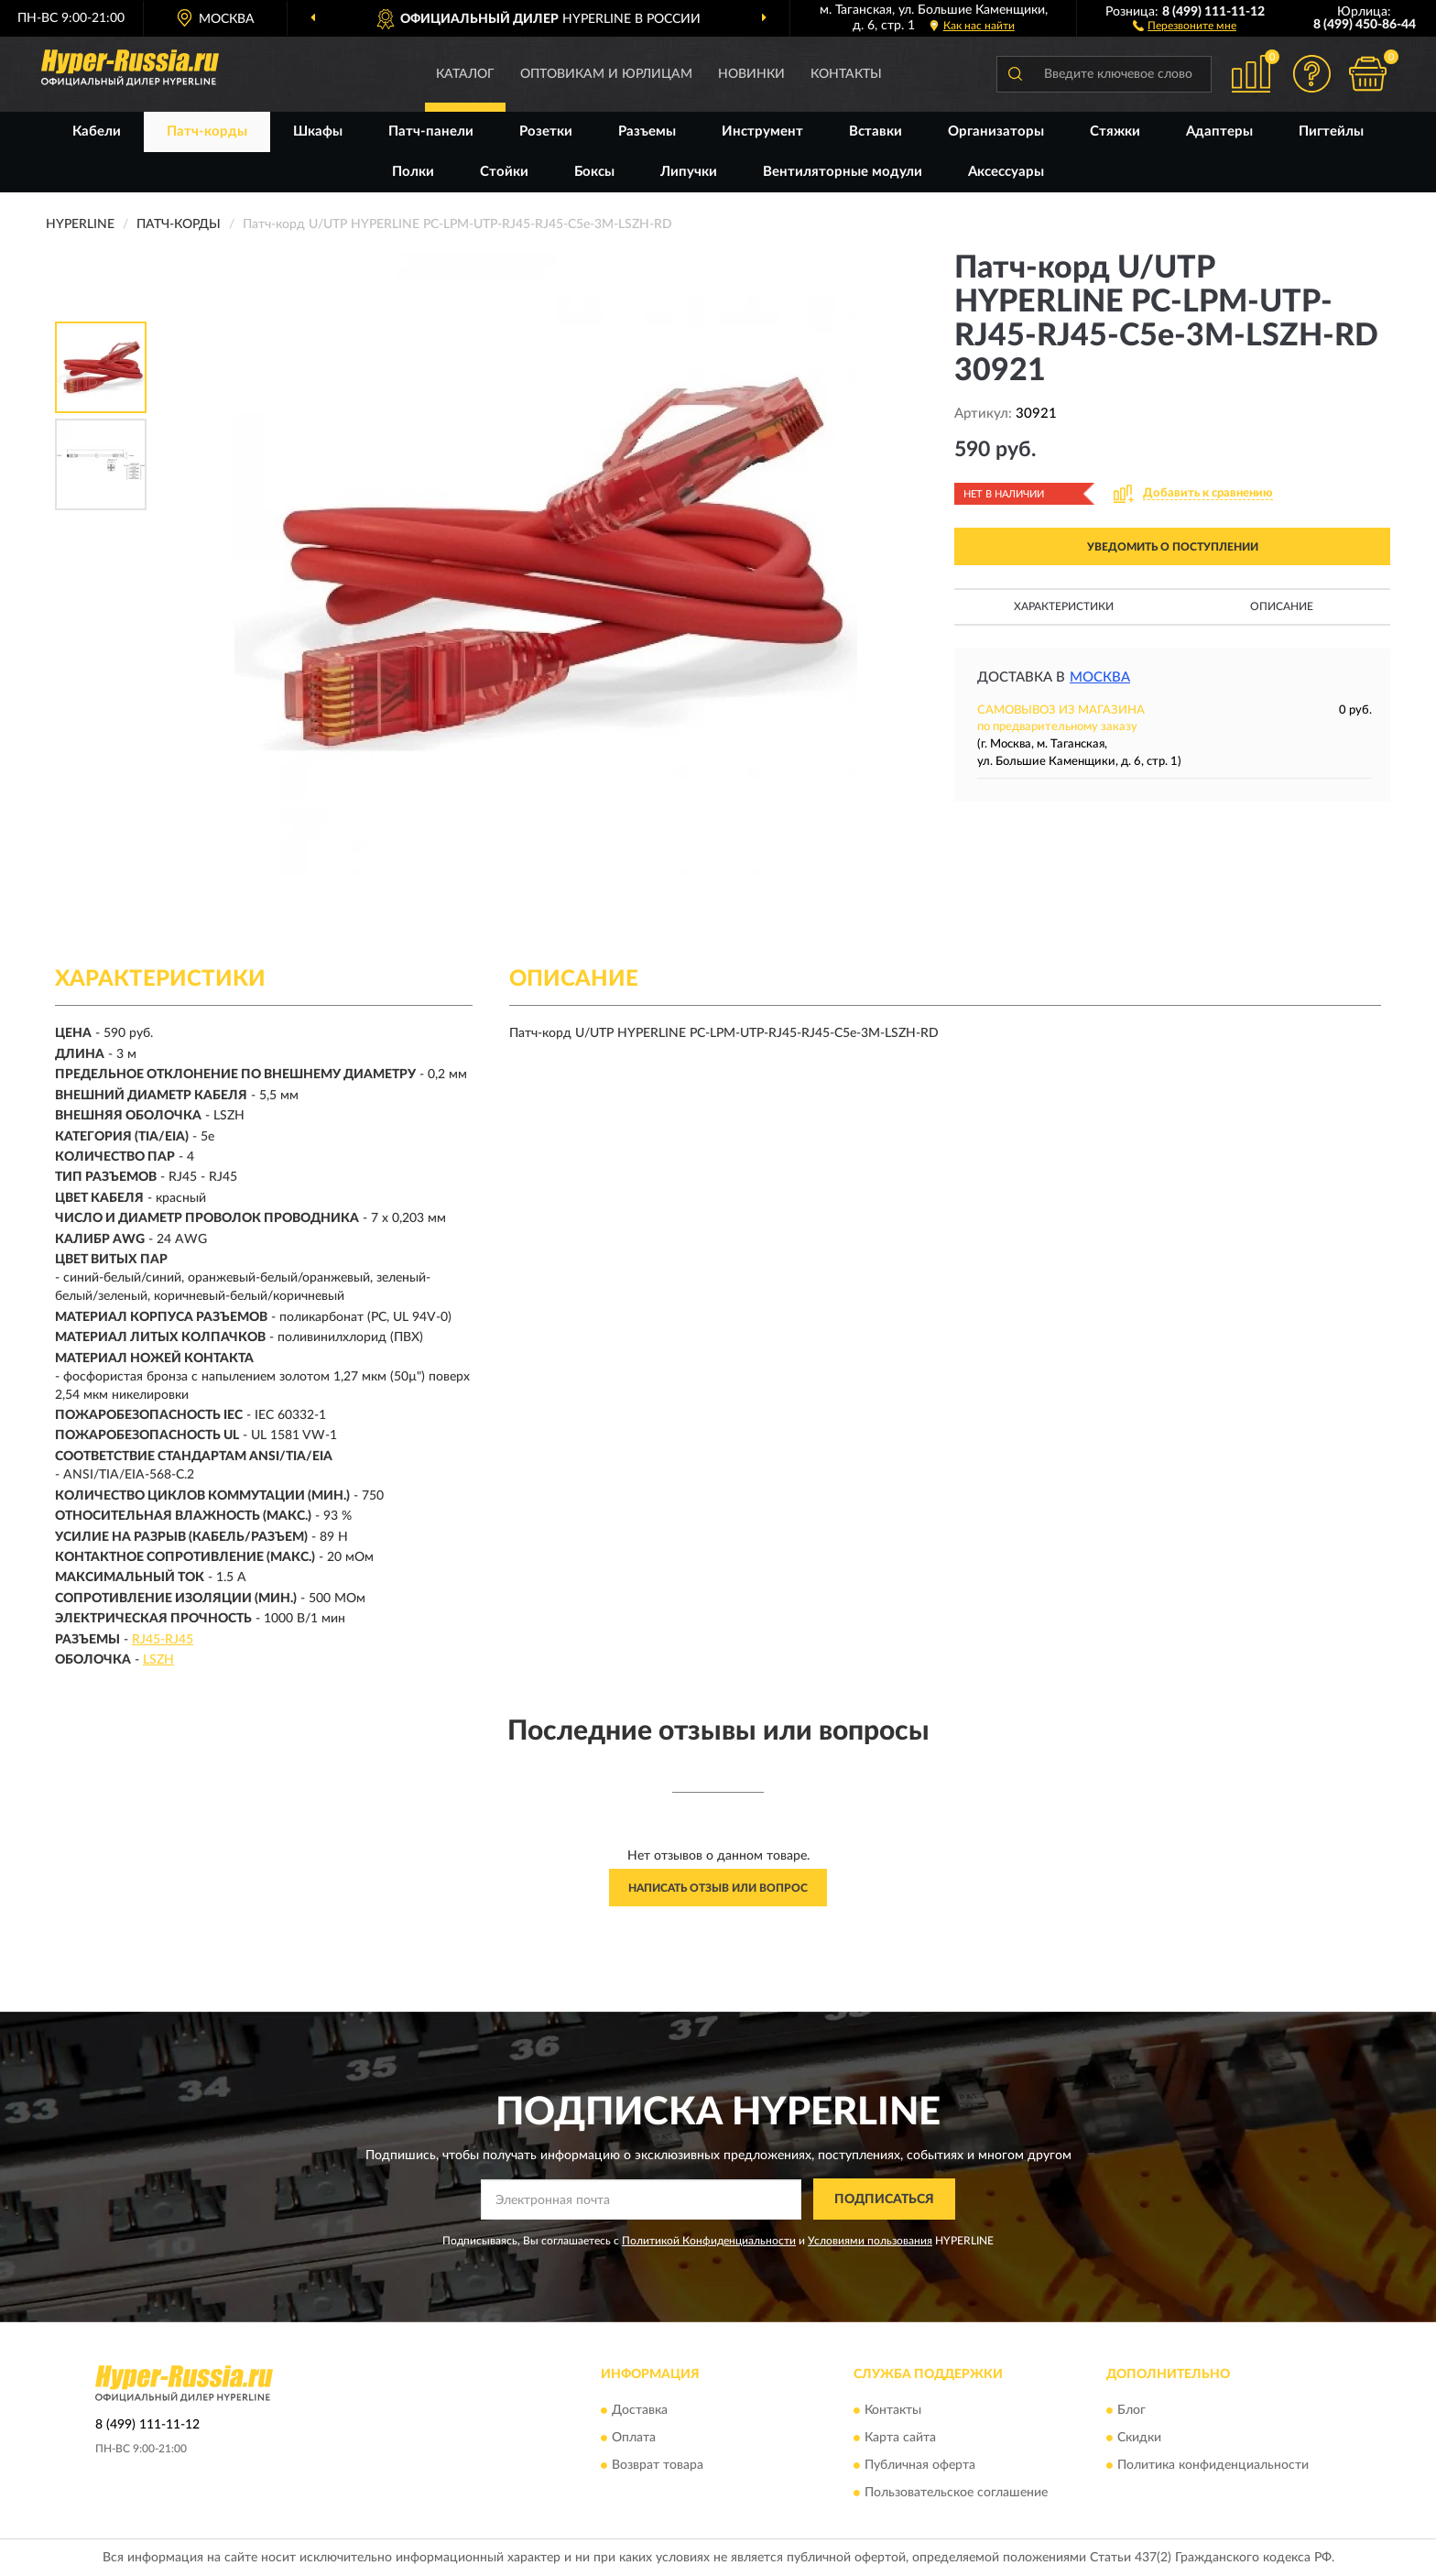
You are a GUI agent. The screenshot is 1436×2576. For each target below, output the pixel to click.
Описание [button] (1281, 606)
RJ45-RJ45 (162, 1639)
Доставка (640, 2410)
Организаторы (996, 131)
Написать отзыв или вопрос (718, 1888)
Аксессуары (1006, 172)
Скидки (1139, 2437)
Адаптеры (1219, 131)
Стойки (504, 172)
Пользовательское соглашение (956, 2492)
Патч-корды (207, 131)
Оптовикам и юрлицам (606, 74)
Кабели (96, 131)
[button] (1184, 24)
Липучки (688, 172)
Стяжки (1115, 131)
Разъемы (647, 131)
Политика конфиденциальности (1213, 2465)
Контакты (846, 74)
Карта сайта (900, 2437)
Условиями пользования (870, 2240)
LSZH (158, 1660)
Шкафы (318, 131)
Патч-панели (430, 131)
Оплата (634, 2437)
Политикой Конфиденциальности (709, 2240)
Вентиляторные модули (842, 172)
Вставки (875, 131)
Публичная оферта (920, 2465)
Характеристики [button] (1064, 606)
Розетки (545, 131)
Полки (413, 172)
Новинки (751, 74)
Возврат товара (657, 2465)
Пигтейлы (1331, 131)
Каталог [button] (465, 74)
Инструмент (762, 131)
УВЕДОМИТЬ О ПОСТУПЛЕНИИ (1172, 546)
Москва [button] (1100, 677)
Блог (1131, 2410)
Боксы (594, 172)
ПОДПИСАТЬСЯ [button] (884, 2199)
